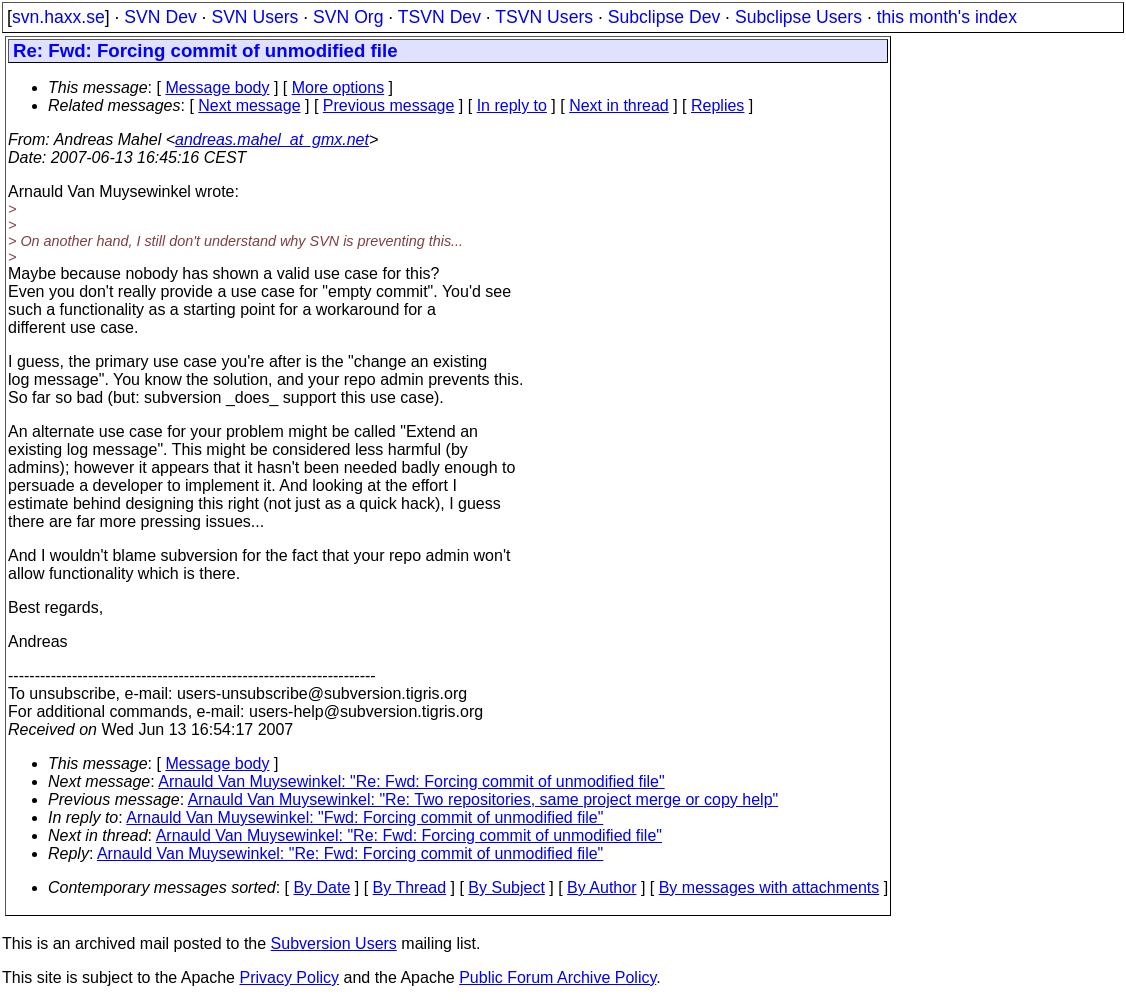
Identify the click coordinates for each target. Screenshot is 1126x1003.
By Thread (410, 887)
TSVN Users (544, 17)
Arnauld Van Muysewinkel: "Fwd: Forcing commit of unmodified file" (364, 817)
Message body (217, 87)
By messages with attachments (769, 887)
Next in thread (619, 105)
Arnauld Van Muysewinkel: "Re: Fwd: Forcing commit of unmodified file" (411, 781)
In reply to (512, 105)
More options (338, 87)
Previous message (389, 105)
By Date (321, 887)
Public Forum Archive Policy (557, 977)
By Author (601, 887)
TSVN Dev (439, 17)
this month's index (947, 17)
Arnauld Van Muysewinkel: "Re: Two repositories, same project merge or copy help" (483, 799)
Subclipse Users (798, 17)
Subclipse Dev (664, 17)
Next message (249, 105)
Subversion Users (334, 943)
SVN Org (348, 17)
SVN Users (254, 17)
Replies (717, 105)
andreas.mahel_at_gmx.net (272, 139)
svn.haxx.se (58, 17)
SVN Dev (160, 17)
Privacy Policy (289, 977)
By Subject (506, 887)
